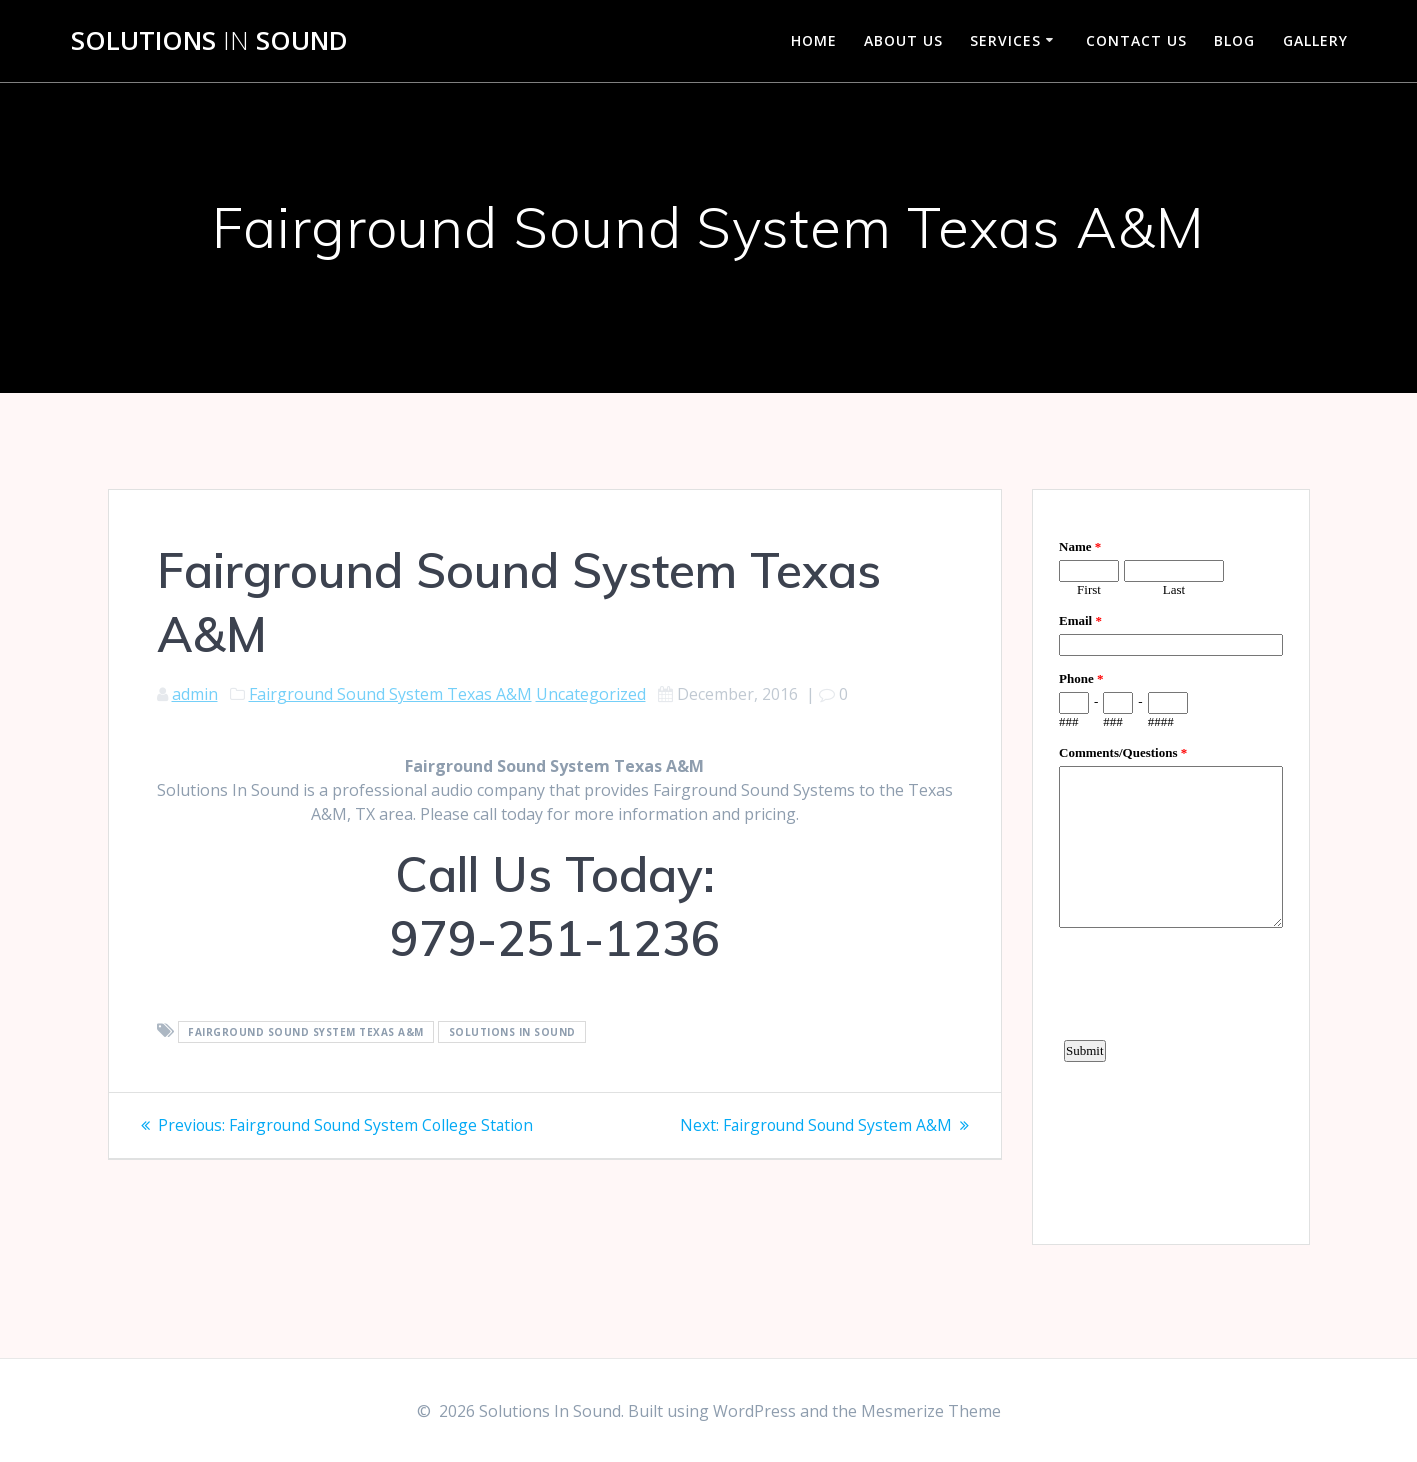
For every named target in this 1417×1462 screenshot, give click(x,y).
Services (1005, 40)
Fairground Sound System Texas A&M (390, 694)
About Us (903, 40)
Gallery (1315, 40)
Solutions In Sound (512, 1032)
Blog (1234, 40)
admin (195, 694)
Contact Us (1136, 40)
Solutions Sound (209, 41)
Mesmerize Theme (931, 1411)
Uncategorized (591, 694)
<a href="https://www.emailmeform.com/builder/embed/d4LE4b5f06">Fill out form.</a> (1171, 864)
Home (814, 40)
